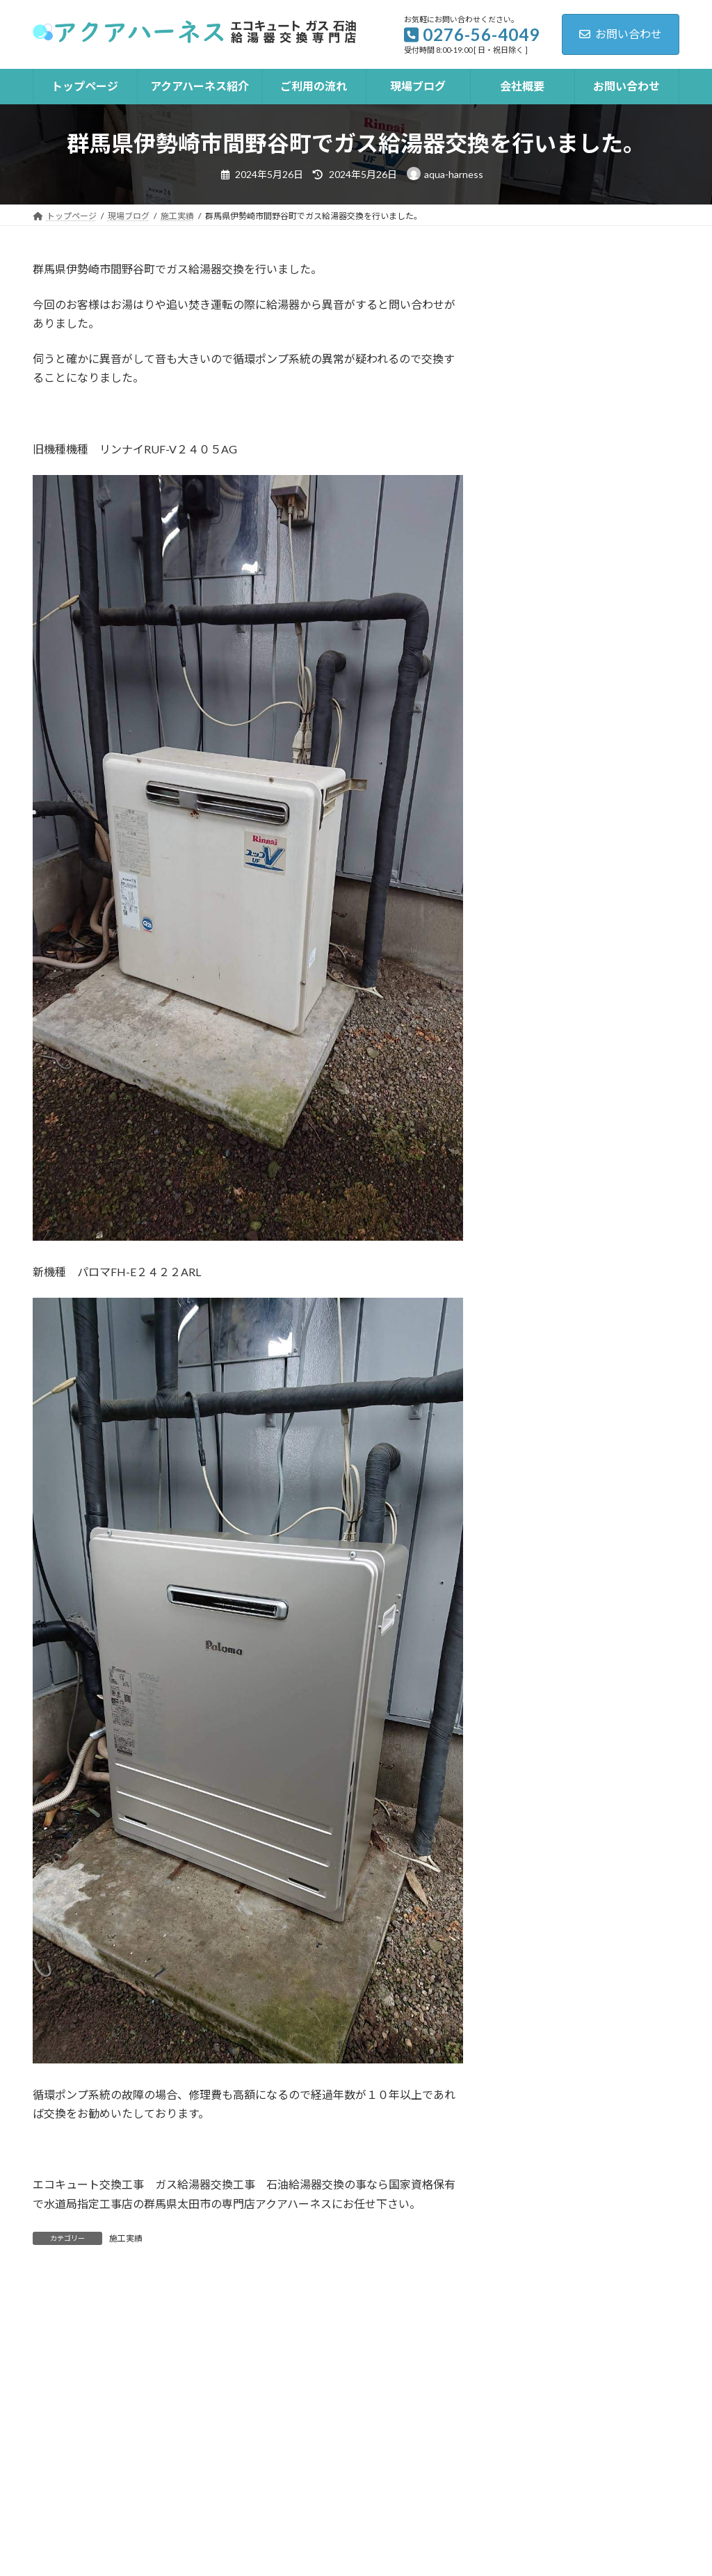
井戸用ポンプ (303, 2464)
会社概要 (473, 2443)
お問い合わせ (620, 33)
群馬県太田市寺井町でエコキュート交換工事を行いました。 (620, 317)
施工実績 (126, 2238)
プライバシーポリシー (101, 2464)
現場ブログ (392, 2443)
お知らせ (528, 741)
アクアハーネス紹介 (191, 2443)
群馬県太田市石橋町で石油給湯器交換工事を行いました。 (620, 397)
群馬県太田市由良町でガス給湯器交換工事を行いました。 (620, 634)
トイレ (383, 2464)
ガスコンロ (212, 2464)
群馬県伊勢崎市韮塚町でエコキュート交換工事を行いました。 (620, 555)
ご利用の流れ (301, 2443)
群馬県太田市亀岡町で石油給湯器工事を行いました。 (620, 476)
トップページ (80, 2443)
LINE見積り (545, 2464)
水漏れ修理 (458, 2464)
